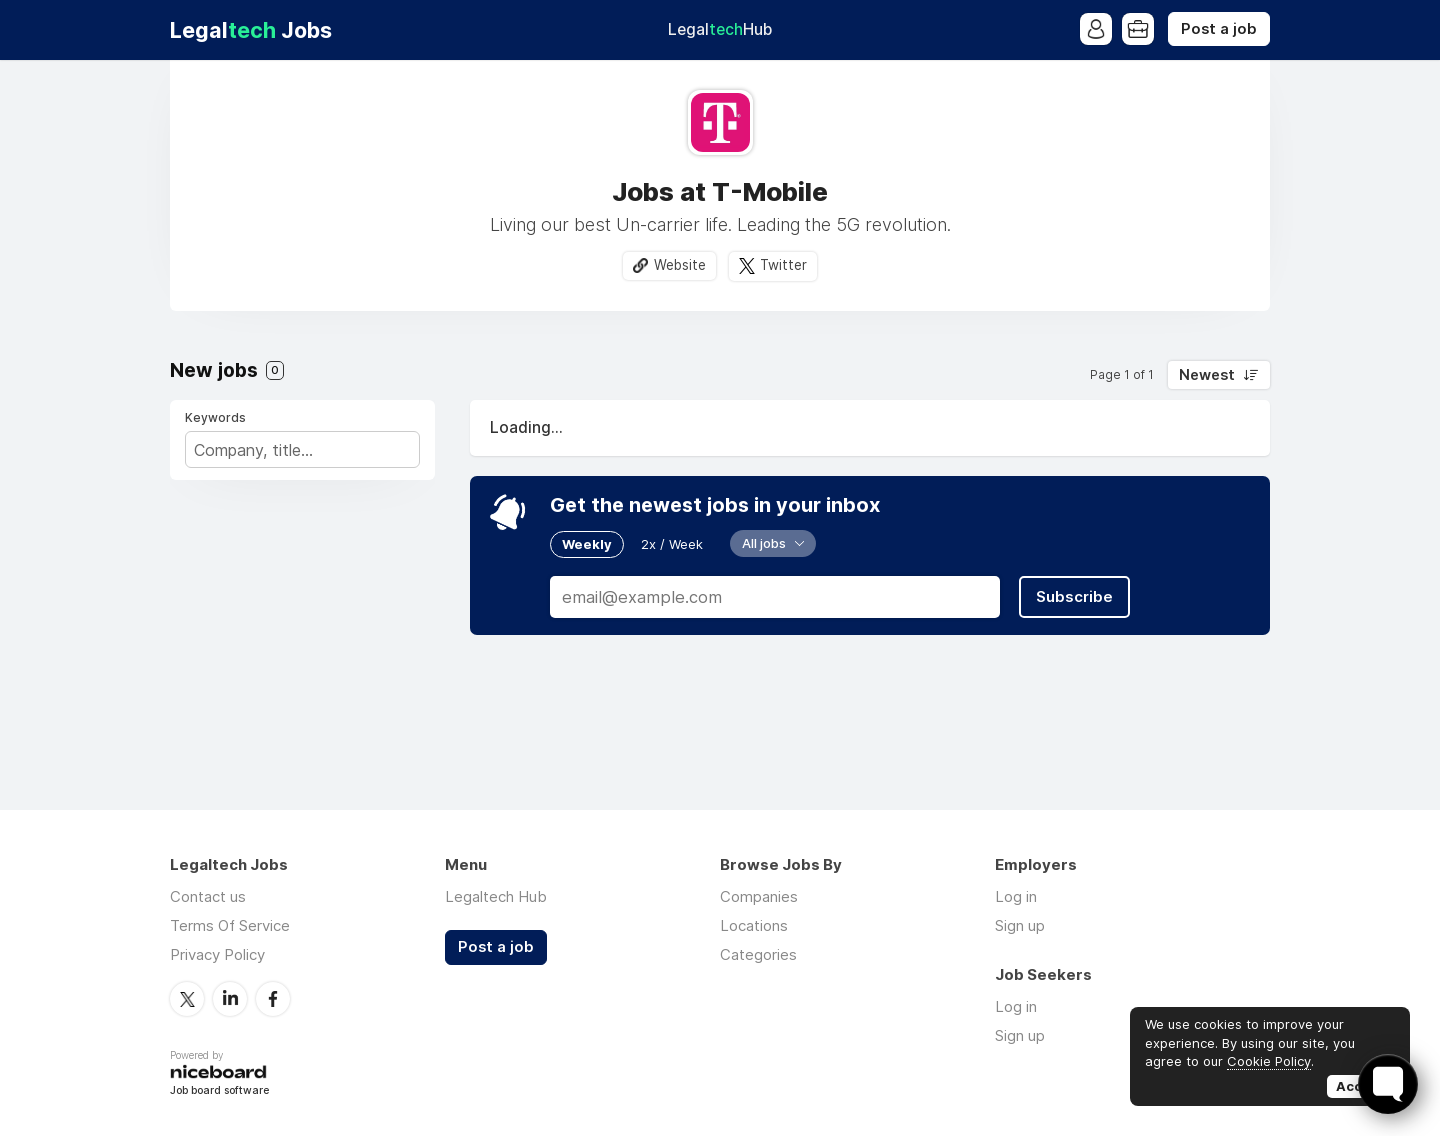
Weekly (587, 544)
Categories (758, 954)
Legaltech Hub (496, 896)
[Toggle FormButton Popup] (1388, 1084)
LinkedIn (230, 999)
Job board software (219, 1091)
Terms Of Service (230, 925)
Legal (720, 29)
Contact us (208, 896)
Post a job (1219, 29)
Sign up (1020, 925)
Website (680, 265)
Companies (759, 896)
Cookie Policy (1269, 1061)
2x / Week (672, 544)
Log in (1016, 896)
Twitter (783, 265)
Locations (754, 925)
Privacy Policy (217, 954)
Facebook (273, 999)
